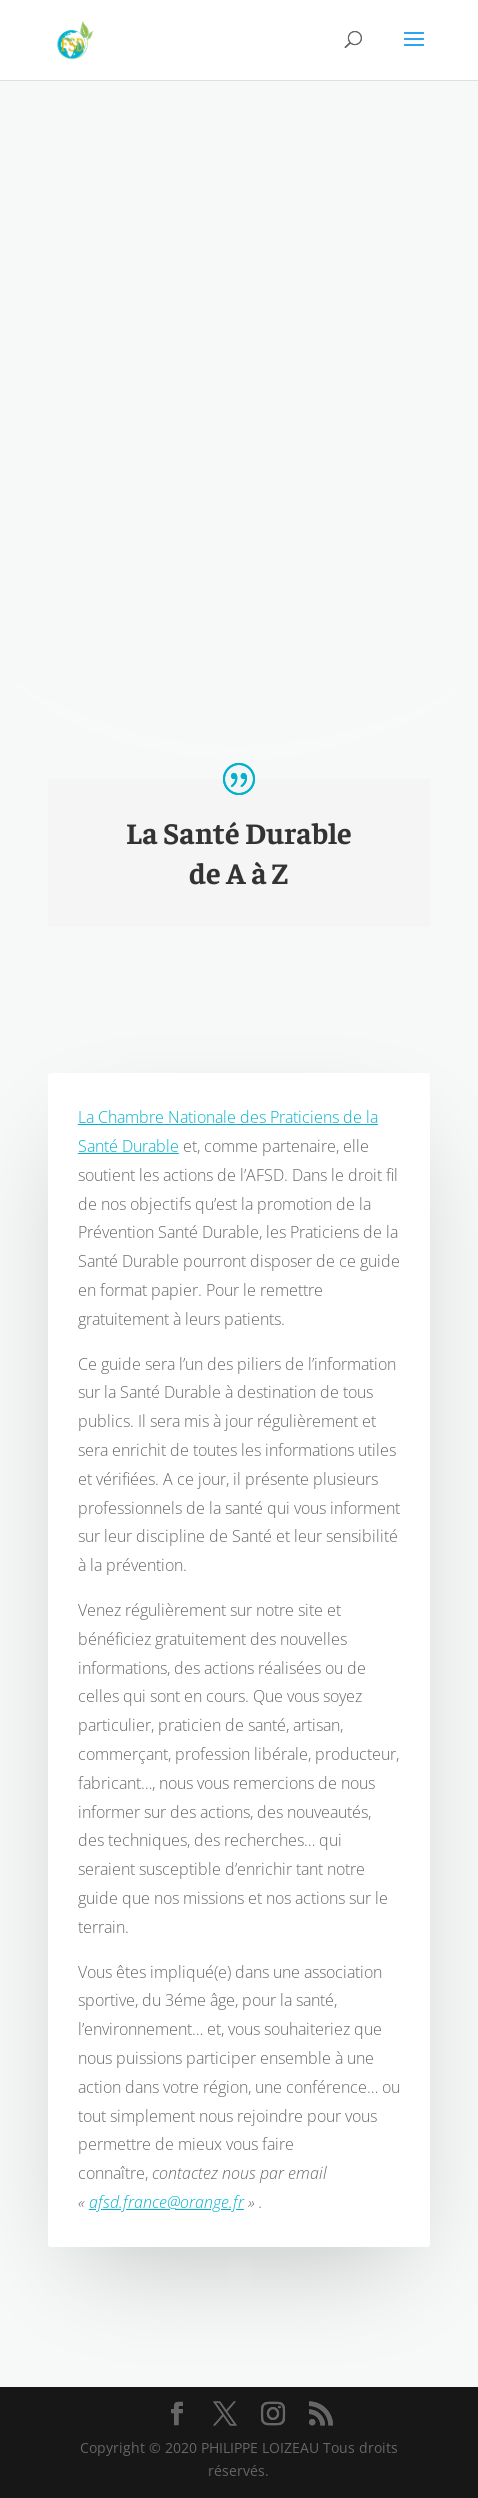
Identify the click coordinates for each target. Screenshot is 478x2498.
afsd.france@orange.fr (166, 2241)
